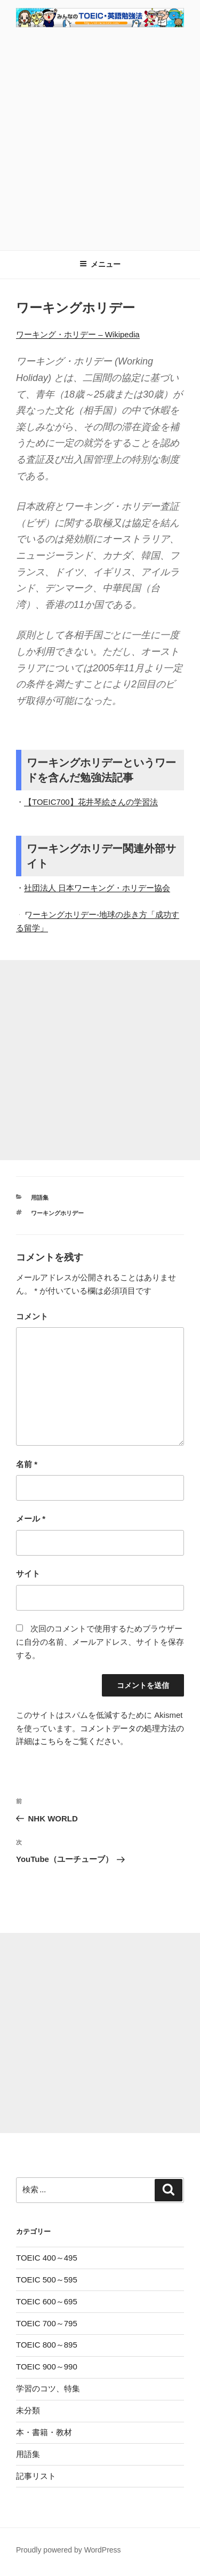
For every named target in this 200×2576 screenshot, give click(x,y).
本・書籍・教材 (44, 2432)
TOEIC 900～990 (46, 2366)
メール (30, 1518)
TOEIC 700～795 (46, 2323)
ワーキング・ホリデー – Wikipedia (78, 334)
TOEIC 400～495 (46, 2257)
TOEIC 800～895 (46, 2344)
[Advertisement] (100, 137)
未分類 (28, 2410)
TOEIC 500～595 (46, 2279)
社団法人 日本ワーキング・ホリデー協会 (97, 887)
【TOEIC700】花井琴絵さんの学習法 (91, 801)
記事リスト (36, 2475)
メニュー (100, 264)
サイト (28, 1573)
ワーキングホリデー (57, 1213)
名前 (26, 1464)
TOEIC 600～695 (46, 2301)
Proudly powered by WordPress (68, 2550)
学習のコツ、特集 (48, 2388)
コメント (32, 1316)
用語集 (40, 1197)
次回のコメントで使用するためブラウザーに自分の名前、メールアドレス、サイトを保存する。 (100, 1642)
